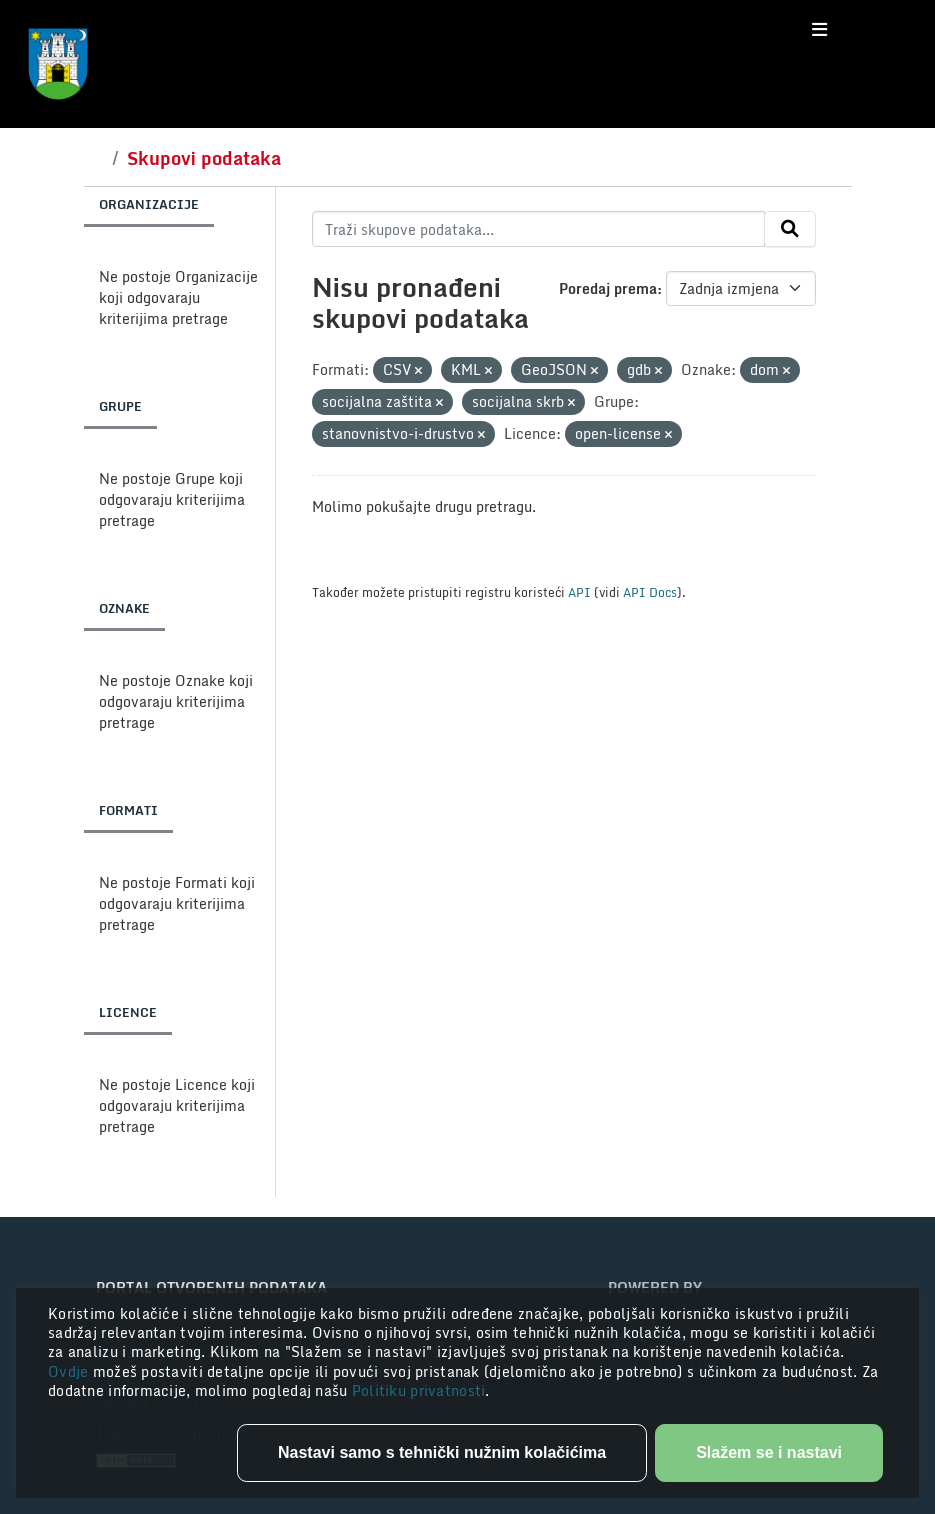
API (579, 592)
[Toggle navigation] (819, 30)
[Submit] (790, 229)
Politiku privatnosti (419, 1390)
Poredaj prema (608, 288)
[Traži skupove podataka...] (538, 229)
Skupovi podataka (204, 158)
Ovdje (70, 1371)
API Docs (650, 592)
